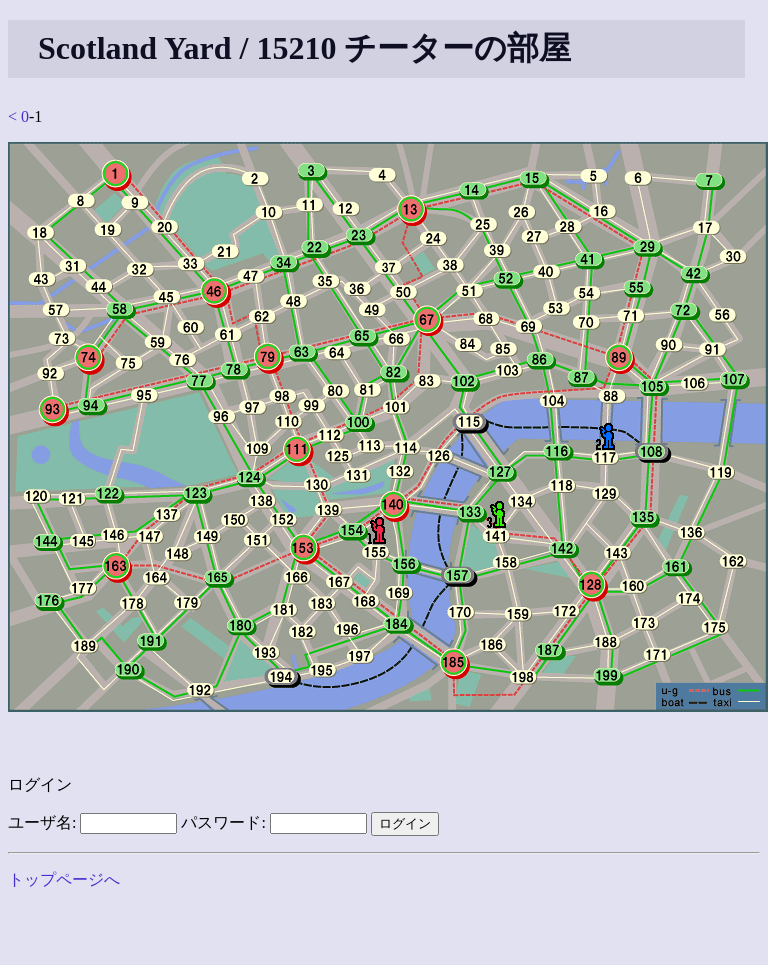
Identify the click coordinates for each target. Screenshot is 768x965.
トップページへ (64, 879)
